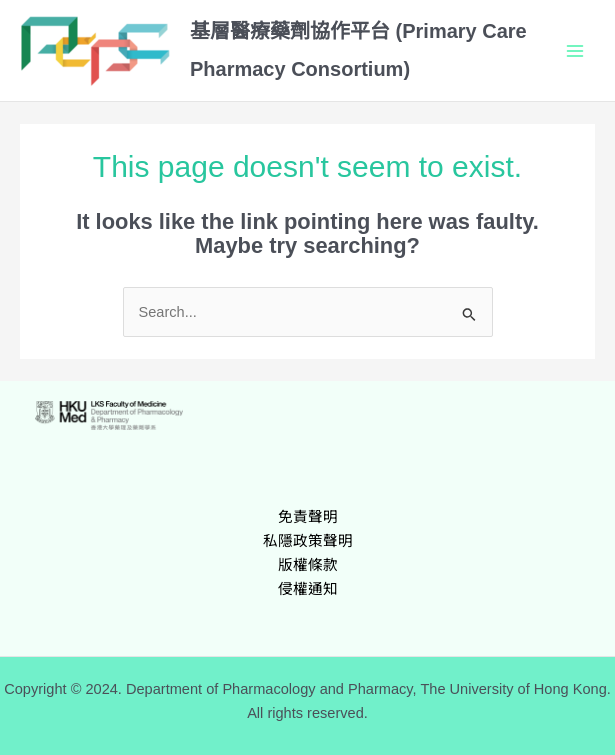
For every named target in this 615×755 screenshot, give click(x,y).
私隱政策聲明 (308, 541)
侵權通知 (308, 589)
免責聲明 (308, 517)
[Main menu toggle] (575, 50)
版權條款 (308, 565)
